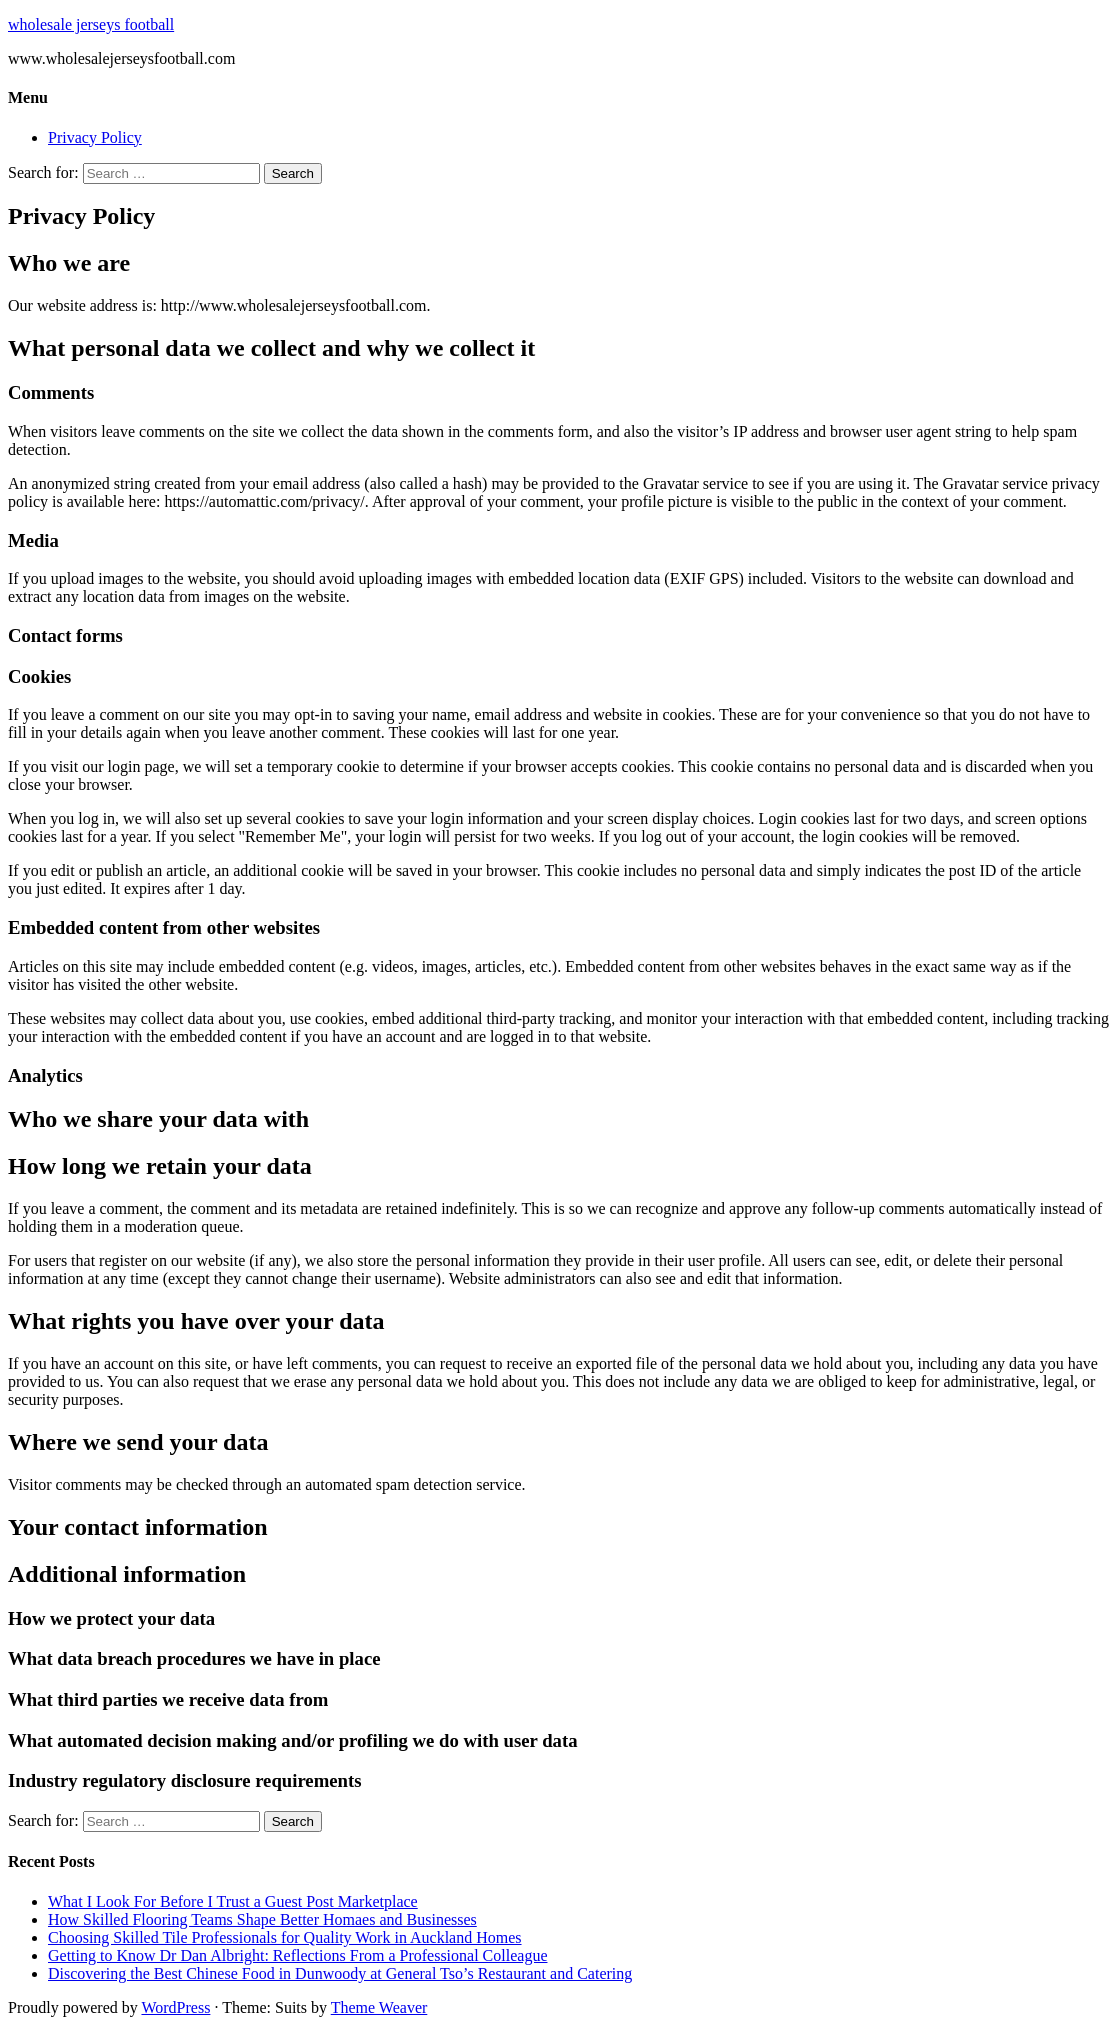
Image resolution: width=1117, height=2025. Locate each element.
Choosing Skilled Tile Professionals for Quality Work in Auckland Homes (285, 1937)
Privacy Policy (95, 137)
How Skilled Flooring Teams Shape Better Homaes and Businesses (262, 1919)
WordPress (175, 2007)
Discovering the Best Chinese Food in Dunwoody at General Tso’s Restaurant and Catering (340, 1973)
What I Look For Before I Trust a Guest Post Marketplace (233, 1901)
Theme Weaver (379, 2007)
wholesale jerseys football (91, 24)
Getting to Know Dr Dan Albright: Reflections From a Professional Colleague (297, 1955)
